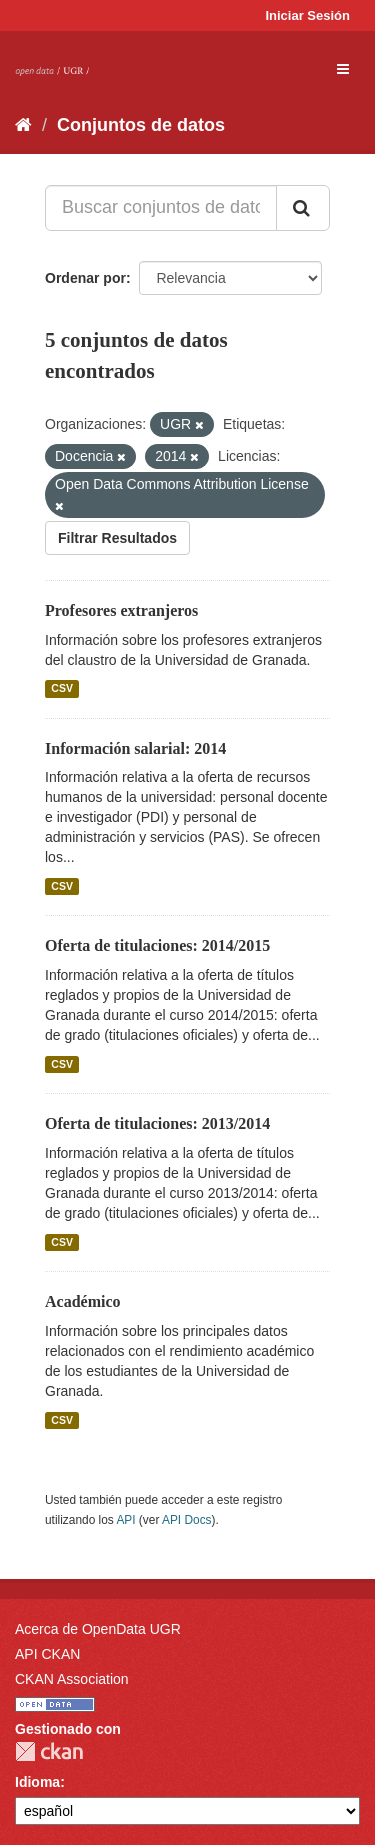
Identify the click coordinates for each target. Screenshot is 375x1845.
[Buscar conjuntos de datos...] (161, 208)
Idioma (37, 1782)
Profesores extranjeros (121, 610)
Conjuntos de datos (141, 125)
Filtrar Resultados (117, 538)
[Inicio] (23, 125)
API (125, 1520)
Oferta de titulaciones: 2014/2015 (157, 945)
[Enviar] (303, 208)
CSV (62, 689)
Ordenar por (85, 278)
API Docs (187, 1520)
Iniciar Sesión (307, 15)
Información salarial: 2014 (135, 748)
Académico (83, 1301)
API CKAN (47, 1654)
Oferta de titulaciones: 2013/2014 (157, 1123)
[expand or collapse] (343, 69)
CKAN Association (72, 1679)
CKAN (49, 1751)
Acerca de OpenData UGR (98, 1629)
